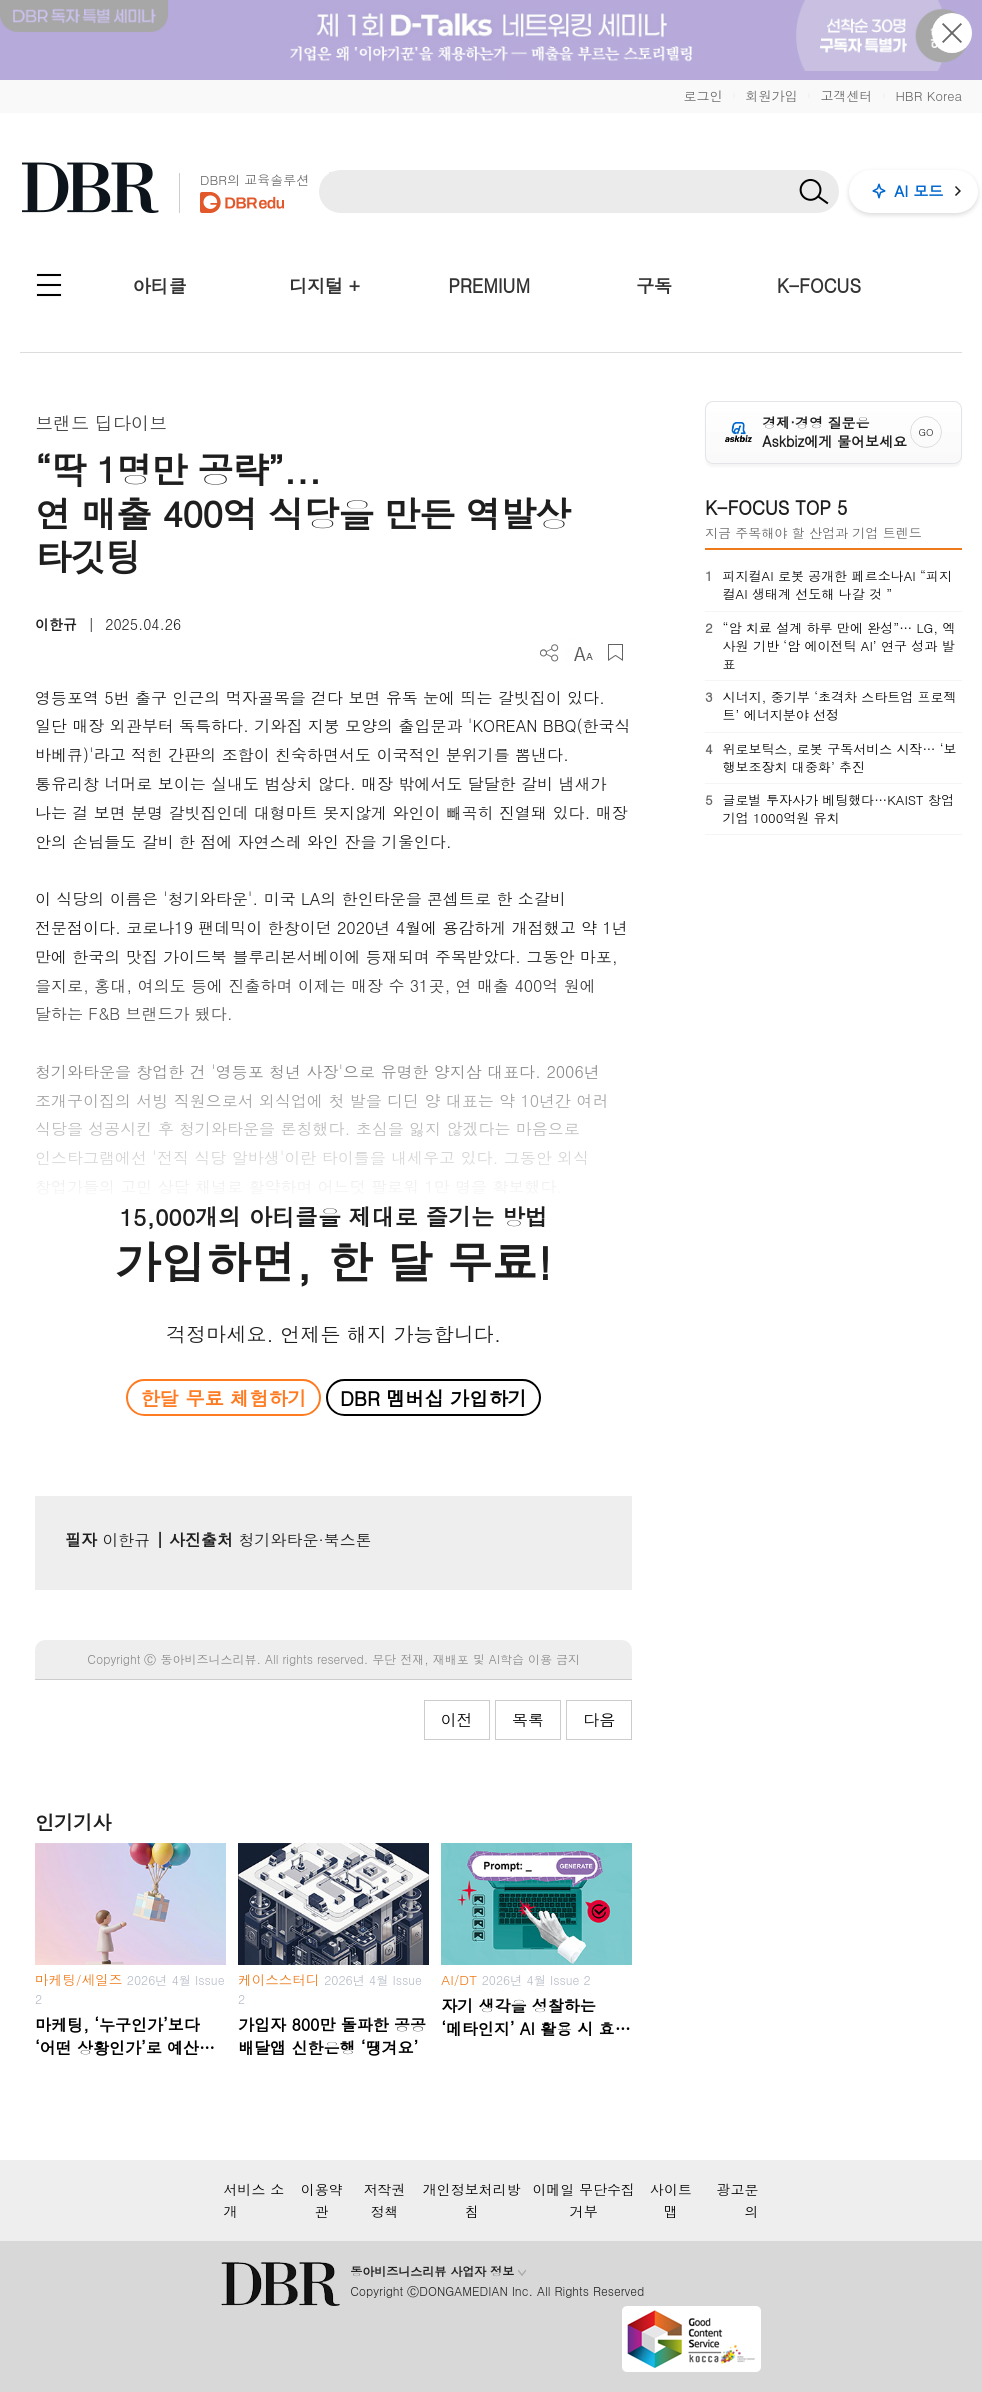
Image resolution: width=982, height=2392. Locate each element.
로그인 (702, 95)
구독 (654, 285)
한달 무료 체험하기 (223, 1397)
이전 (457, 1719)
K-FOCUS (819, 285)
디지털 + (324, 285)
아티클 (159, 285)
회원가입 (771, 95)
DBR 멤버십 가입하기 (433, 1397)
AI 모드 (918, 190)
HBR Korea (928, 95)
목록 (528, 1719)
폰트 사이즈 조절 (582, 652)
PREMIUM (489, 285)
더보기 (549, 653)
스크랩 (615, 652)
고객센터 (846, 95)
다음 (599, 1719)
